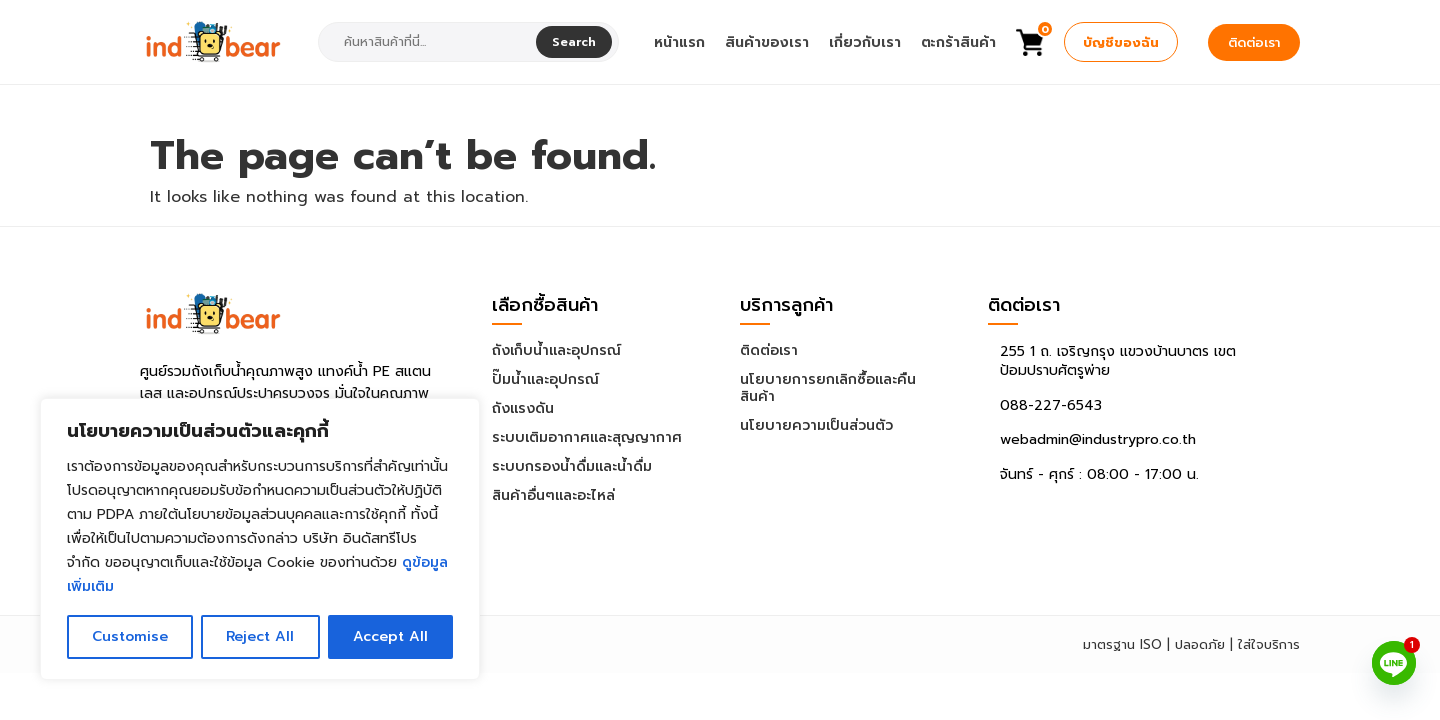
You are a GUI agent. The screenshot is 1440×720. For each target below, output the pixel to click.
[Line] (1394, 663)
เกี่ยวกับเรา (865, 42)
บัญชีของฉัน (1121, 42)
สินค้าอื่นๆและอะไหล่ (553, 495)
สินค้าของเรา (767, 42)
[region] (260, 539)
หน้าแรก (679, 42)
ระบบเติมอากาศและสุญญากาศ (587, 437)
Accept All (390, 636)
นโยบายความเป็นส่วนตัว (816, 425)
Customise (130, 636)
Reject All (260, 636)
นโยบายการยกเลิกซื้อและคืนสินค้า (828, 388)
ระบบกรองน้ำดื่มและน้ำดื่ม (572, 466)
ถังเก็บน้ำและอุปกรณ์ (556, 350)
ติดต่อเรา (1254, 42)
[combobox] (429, 42)
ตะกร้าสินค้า (958, 42)
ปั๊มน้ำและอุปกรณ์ (545, 379)
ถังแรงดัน (523, 408)
